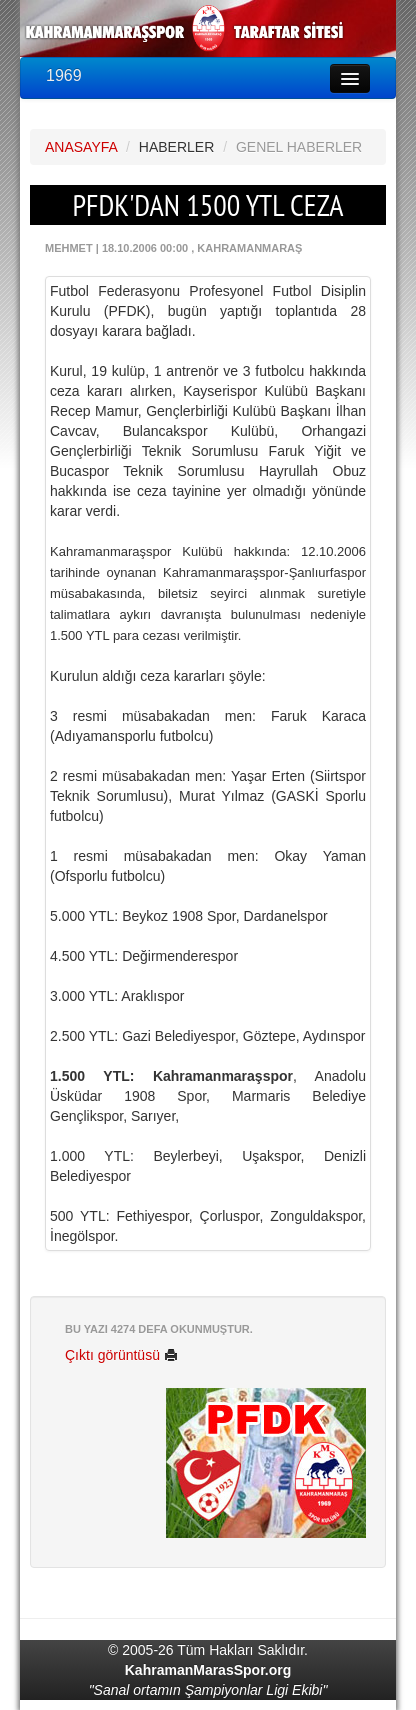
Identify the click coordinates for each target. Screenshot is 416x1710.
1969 (64, 75)
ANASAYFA (81, 147)
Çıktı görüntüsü (121, 1355)
